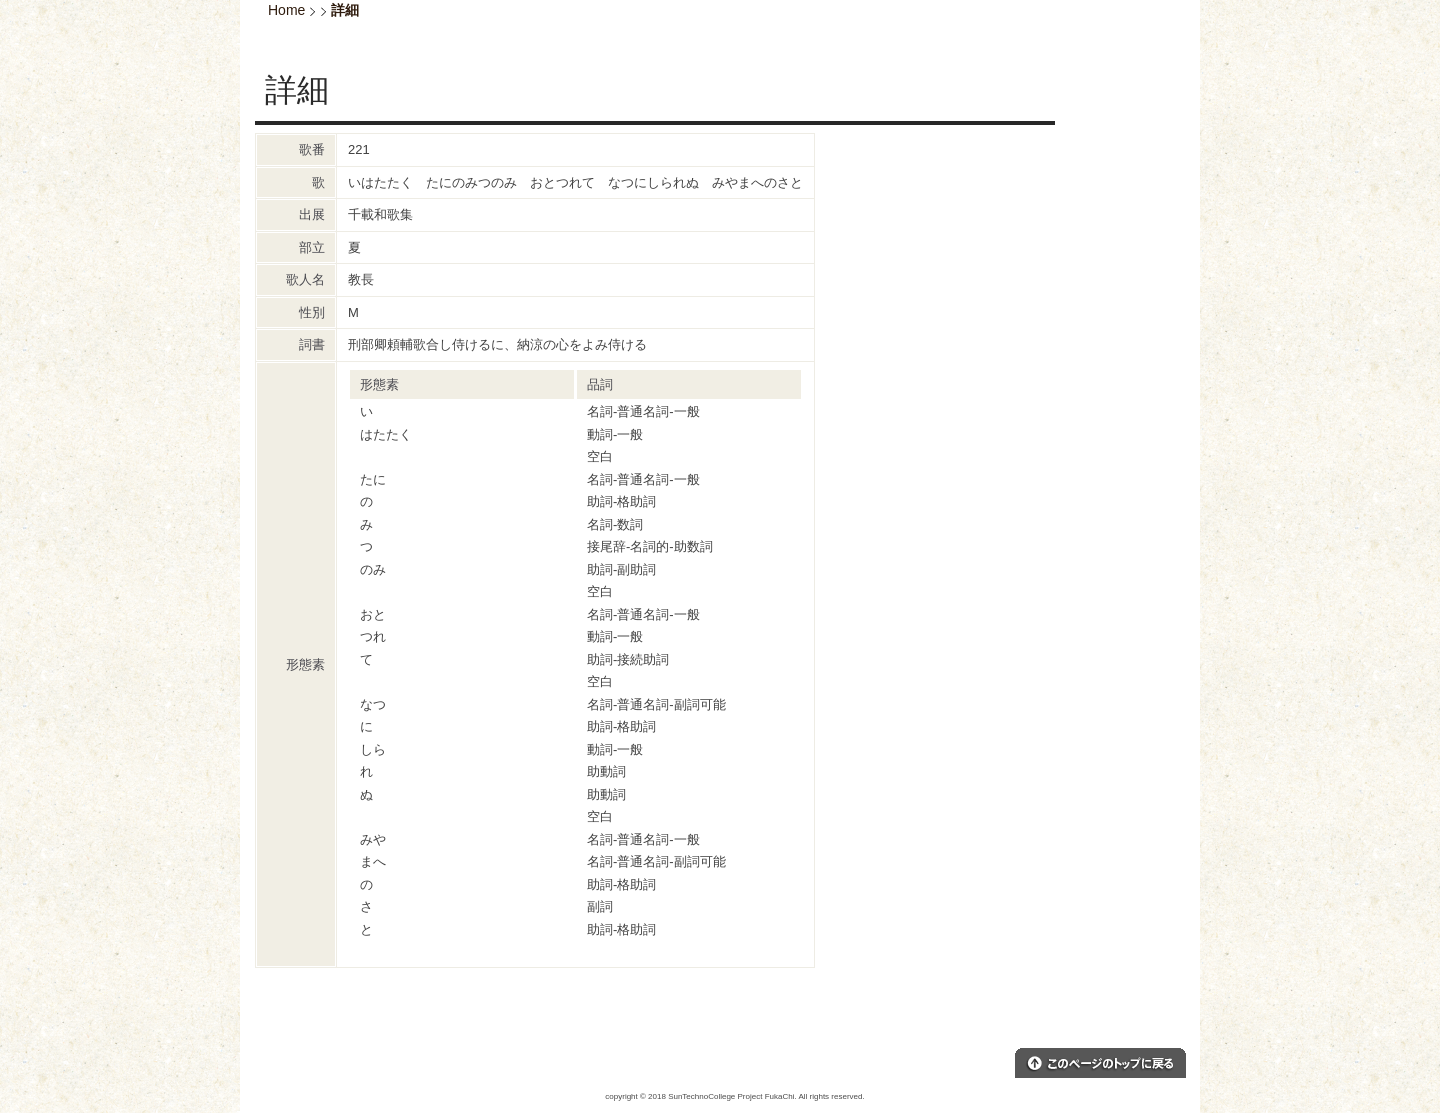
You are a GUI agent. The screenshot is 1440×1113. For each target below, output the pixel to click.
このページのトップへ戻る (1100, 1063)
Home (286, 10)
